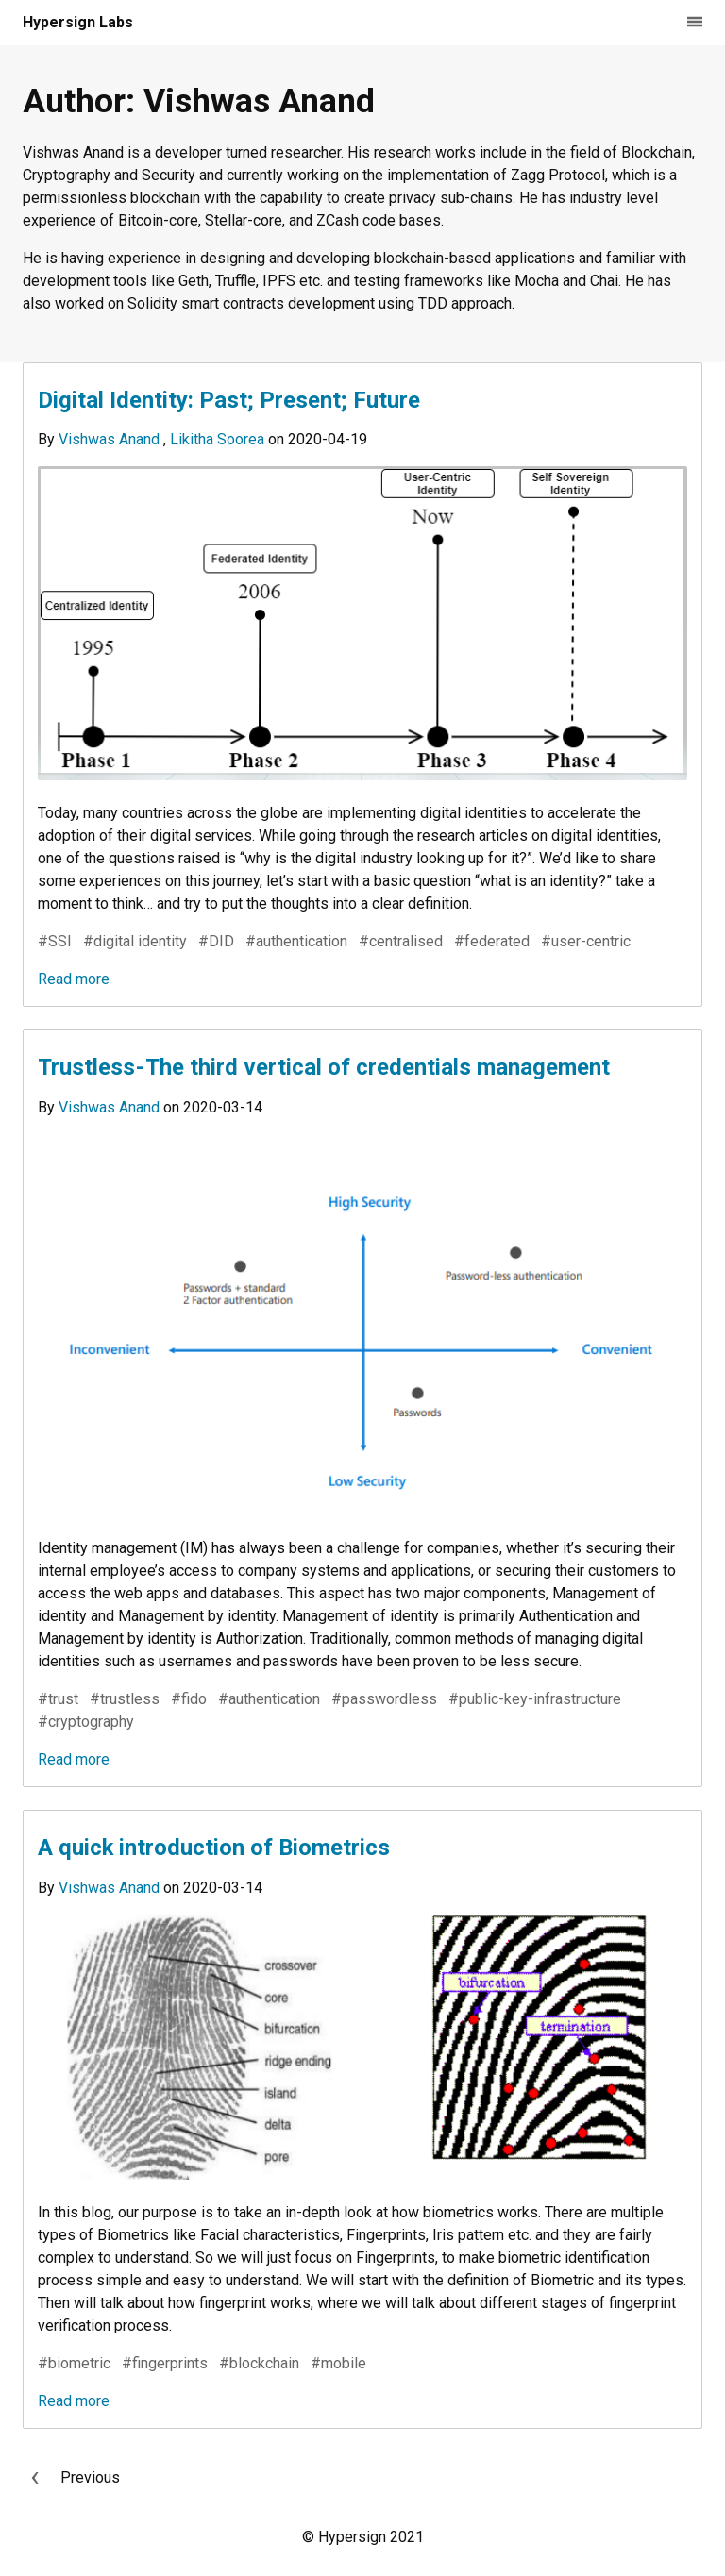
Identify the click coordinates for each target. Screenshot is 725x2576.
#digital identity (135, 941)
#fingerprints (165, 2363)
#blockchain (259, 2363)
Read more (74, 979)
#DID (216, 941)
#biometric (74, 2363)
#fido (189, 1699)
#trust (58, 1699)
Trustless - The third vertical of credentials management (324, 1067)
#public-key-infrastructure (534, 1699)
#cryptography (86, 1722)
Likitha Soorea (219, 439)
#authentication (296, 941)
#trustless (125, 1699)
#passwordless (384, 1699)
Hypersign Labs (78, 22)
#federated (492, 941)
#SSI (55, 941)
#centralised (401, 941)
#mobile (338, 2363)
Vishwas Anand (111, 439)
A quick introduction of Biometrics (214, 1847)
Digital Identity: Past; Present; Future (229, 400)
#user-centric (586, 941)
